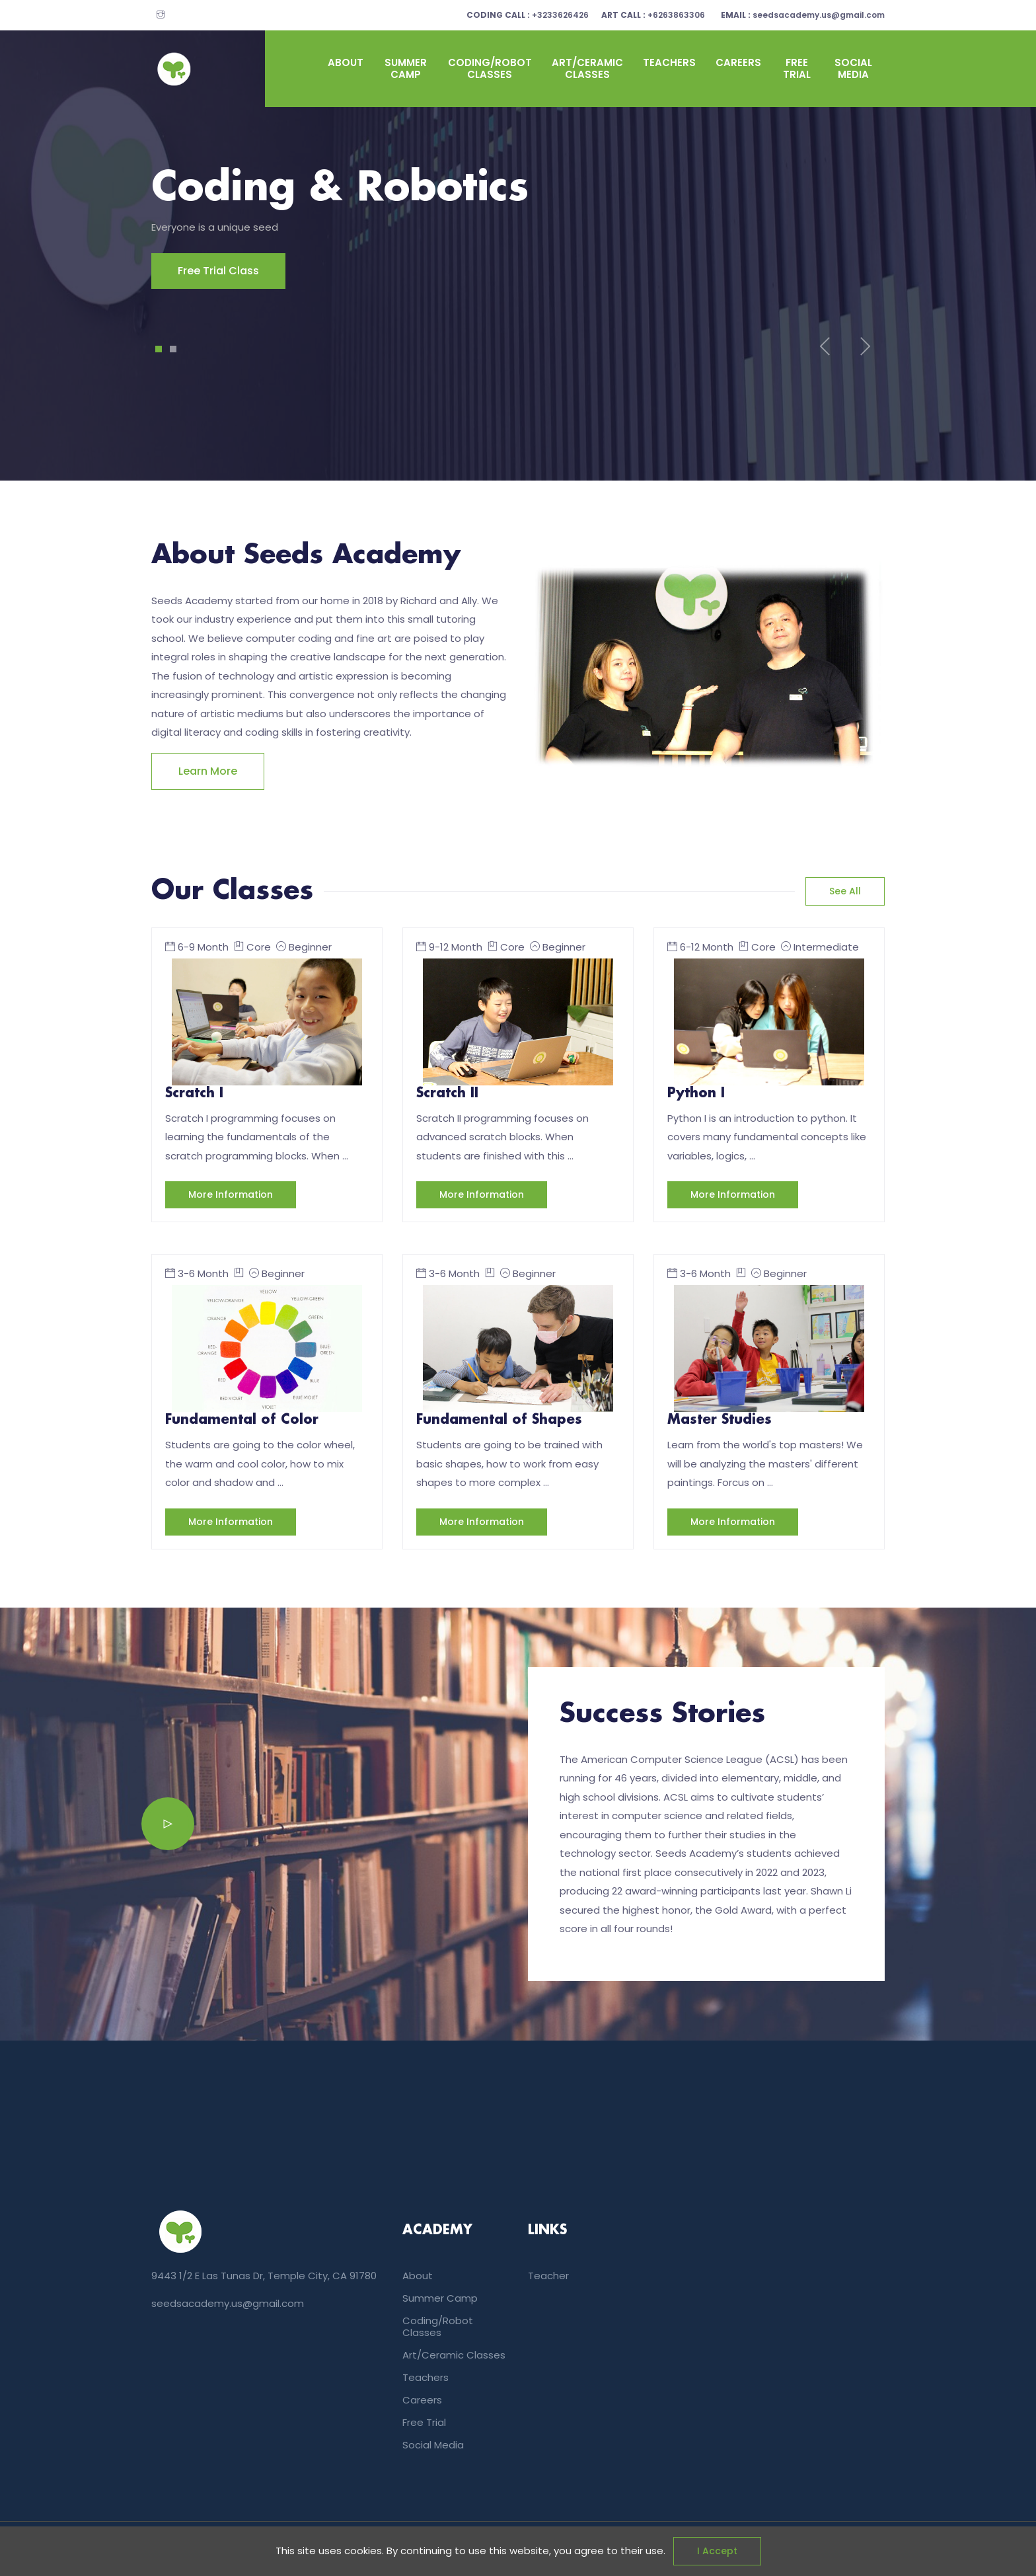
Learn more (207, 771)
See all (845, 891)
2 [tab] (173, 349)
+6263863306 (662, 14)
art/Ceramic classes (587, 68)
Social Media (853, 68)
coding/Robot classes (490, 68)
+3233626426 (547, 14)
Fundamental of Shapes (499, 1420)
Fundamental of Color (241, 1420)
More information (230, 1194)
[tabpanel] (518, 227)
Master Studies (719, 1420)
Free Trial (797, 68)
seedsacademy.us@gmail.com (803, 14)
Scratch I (194, 1093)
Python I (696, 1093)
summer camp (406, 68)
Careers (738, 62)
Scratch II (447, 1093)
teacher (548, 2276)
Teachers (669, 62)
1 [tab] (159, 349)
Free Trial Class (192, 270)
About (345, 62)
